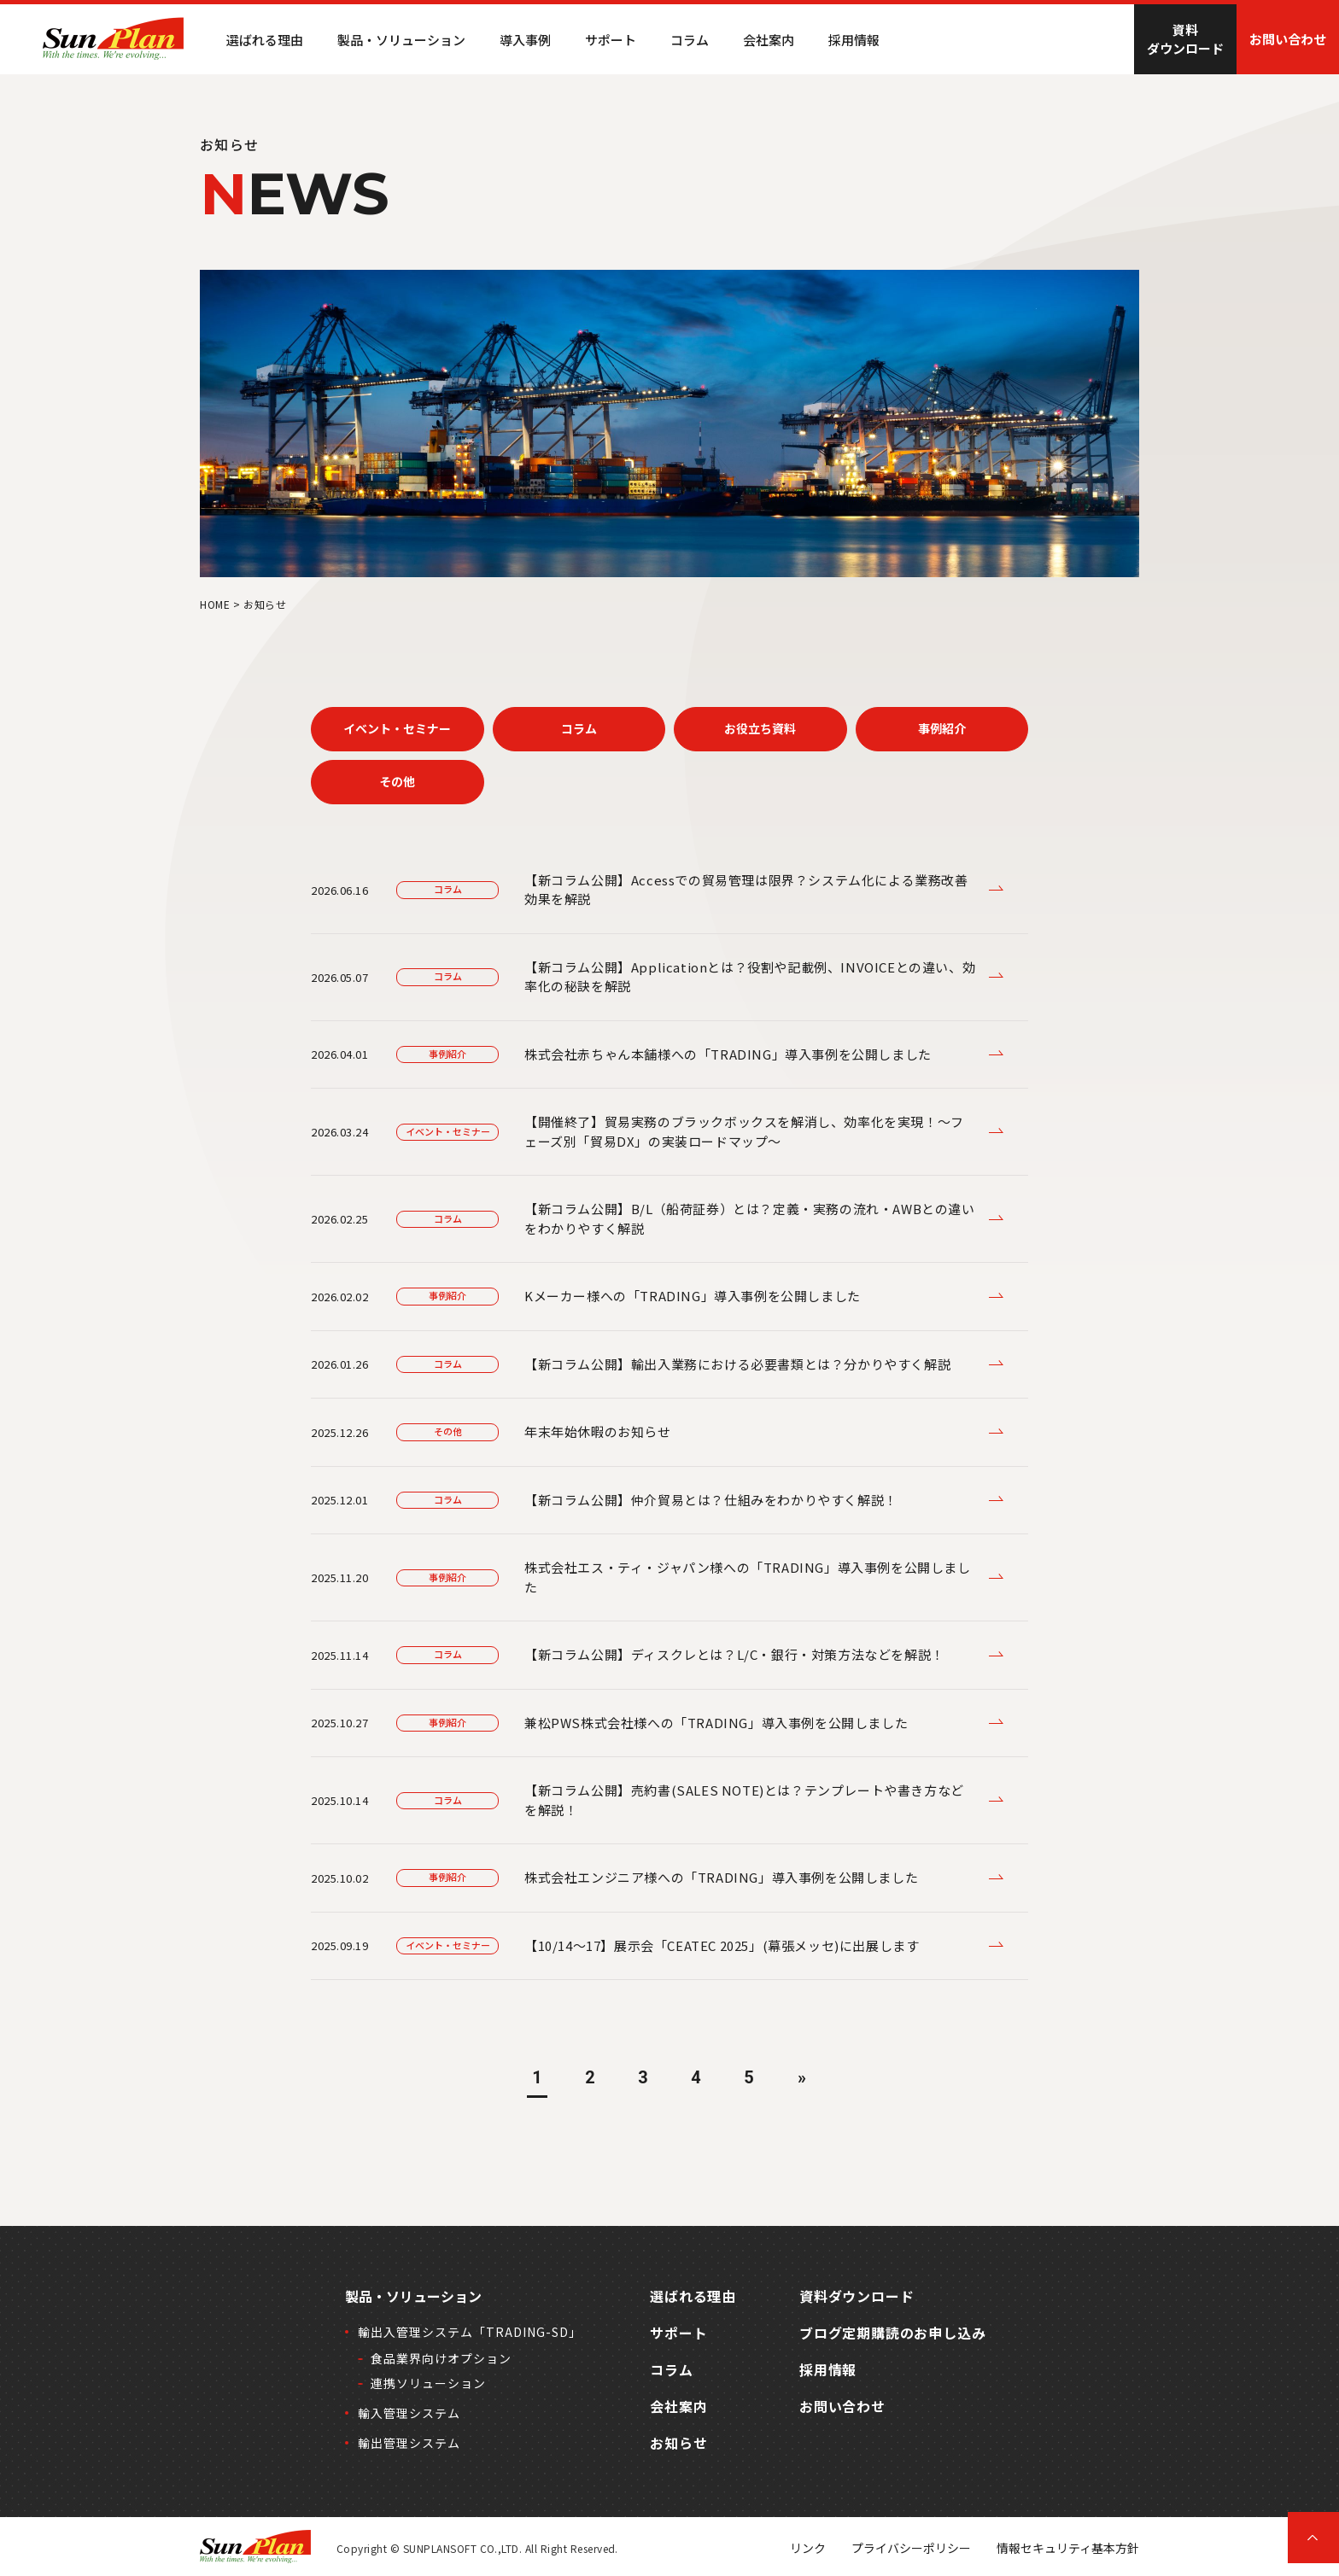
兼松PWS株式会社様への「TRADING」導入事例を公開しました (716, 1723)
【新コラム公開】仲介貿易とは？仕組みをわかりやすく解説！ (711, 1500)
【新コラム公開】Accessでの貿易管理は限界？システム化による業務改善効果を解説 (746, 889)
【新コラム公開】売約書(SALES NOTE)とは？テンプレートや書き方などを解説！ (744, 1800)
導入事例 (525, 40)
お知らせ (678, 2443)
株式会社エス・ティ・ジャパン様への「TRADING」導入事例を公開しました (747, 1577)
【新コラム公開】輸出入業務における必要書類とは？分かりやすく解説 (737, 1364)
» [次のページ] (802, 2077)
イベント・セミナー (397, 728)
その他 (397, 781)
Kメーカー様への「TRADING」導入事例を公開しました (692, 1296)
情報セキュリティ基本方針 (1068, 2547)
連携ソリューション (428, 2383)
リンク (808, 2547)
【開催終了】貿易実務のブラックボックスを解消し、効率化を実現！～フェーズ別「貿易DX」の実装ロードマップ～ (744, 1131)
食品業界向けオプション (441, 2358)
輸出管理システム (409, 2442)
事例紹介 (942, 728)
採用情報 (854, 40)
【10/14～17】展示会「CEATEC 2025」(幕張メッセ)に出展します (721, 1945)
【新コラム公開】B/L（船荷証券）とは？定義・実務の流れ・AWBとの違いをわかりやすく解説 (749, 1218)
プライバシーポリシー (911, 2547)
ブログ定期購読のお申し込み (892, 2332)
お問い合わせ (1287, 39)
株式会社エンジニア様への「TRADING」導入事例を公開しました (721, 1877)
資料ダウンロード (1185, 39)
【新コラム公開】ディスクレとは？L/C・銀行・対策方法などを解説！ (734, 1654)
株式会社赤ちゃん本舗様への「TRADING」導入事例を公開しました (728, 1054)
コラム (689, 40)
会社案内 (768, 40)
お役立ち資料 (760, 728)
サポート (610, 40)
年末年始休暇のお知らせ (597, 1431)
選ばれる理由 (264, 40)
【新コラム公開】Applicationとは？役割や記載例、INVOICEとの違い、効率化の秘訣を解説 (749, 977)
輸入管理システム (409, 2412)
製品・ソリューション (413, 2296)
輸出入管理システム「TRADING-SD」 (470, 2331)
